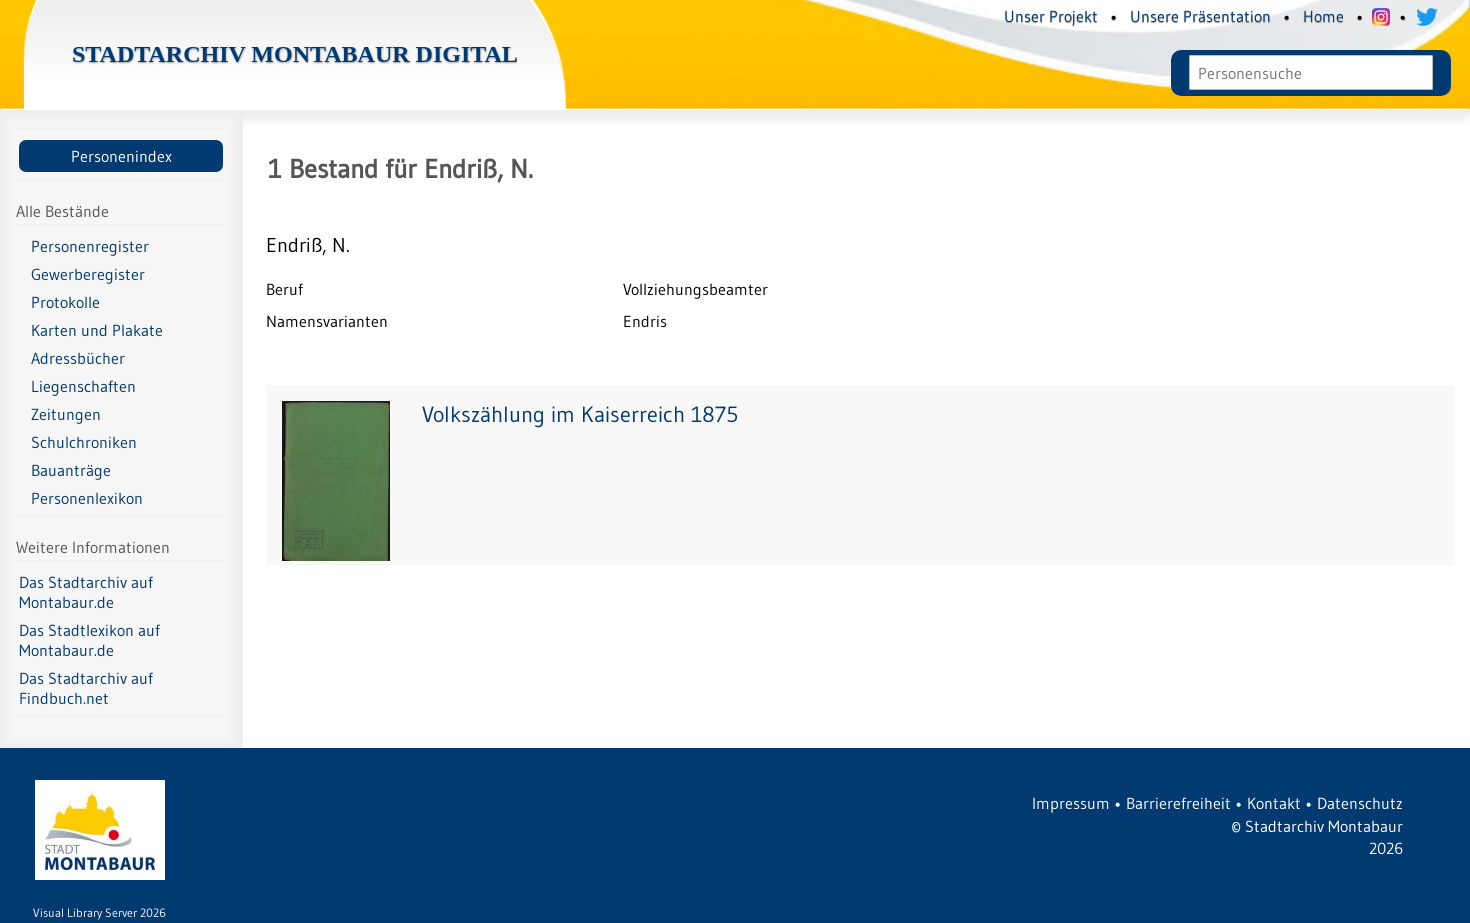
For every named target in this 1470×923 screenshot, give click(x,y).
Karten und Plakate (97, 330)
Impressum (1071, 803)
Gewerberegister (88, 274)
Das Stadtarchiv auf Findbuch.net (86, 688)
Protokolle (65, 302)
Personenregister (90, 246)
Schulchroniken (84, 442)
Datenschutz (1360, 803)
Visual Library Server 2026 (99, 912)
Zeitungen (66, 414)
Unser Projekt (1051, 16)
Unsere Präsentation (1200, 16)
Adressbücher (78, 358)
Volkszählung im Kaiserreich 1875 (580, 414)
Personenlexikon (87, 498)
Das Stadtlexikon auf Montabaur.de (89, 640)
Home (1323, 16)
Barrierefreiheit (1178, 803)
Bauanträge (71, 470)
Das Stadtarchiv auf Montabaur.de (86, 592)
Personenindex (121, 156)
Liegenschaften (83, 386)
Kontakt (1274, 803)
